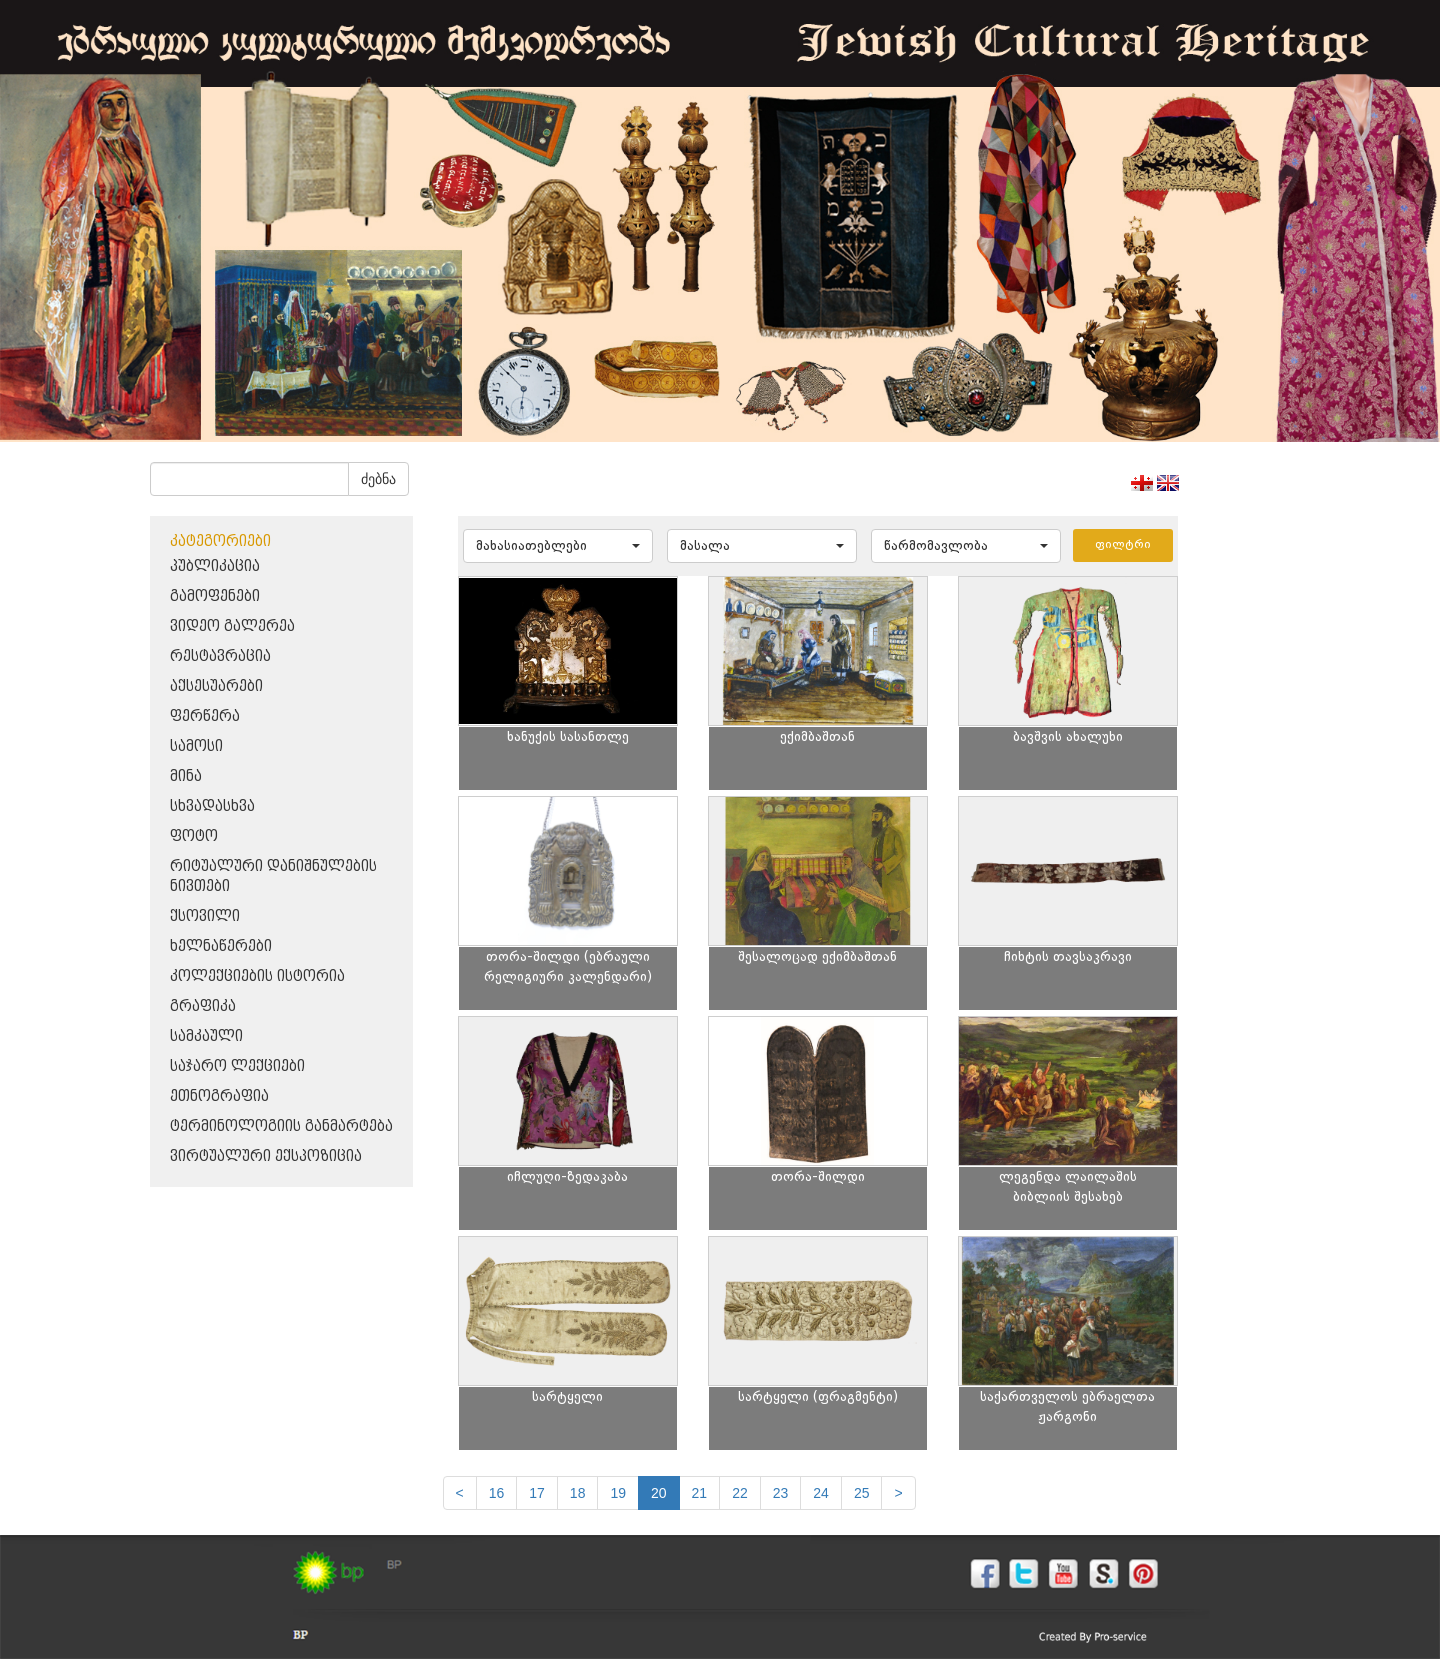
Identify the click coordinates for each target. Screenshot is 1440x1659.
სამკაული (206, 1036)
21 (700, 1493)
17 (537, 1493)
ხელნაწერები (221, 946)
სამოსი (196, 746)
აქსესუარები (216, 686)
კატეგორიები (220, 541)
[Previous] (460, 1493)
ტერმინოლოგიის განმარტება (281, 1126)
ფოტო (194, 836)
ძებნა (378, 479)
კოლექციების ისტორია (257, 976)
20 (659, 1493)
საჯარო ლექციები (237, 1066)
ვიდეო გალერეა (232, 626)
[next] (898, 1493)
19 (618, 1493)
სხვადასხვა (212, 806)
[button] (558, 546)
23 (781, 1493)
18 (578, 1493)
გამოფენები (215, 596)
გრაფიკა (203, 1006)
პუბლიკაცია (215, 566)
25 (862, 1493)
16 (497, 1493)
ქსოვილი (205, 916)
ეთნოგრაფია (219, 1096)
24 (821, 1493)
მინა (186, 776)
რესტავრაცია (220, 656)
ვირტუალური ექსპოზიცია (266, 1156)
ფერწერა (205, 716)
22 (740, 1493)
